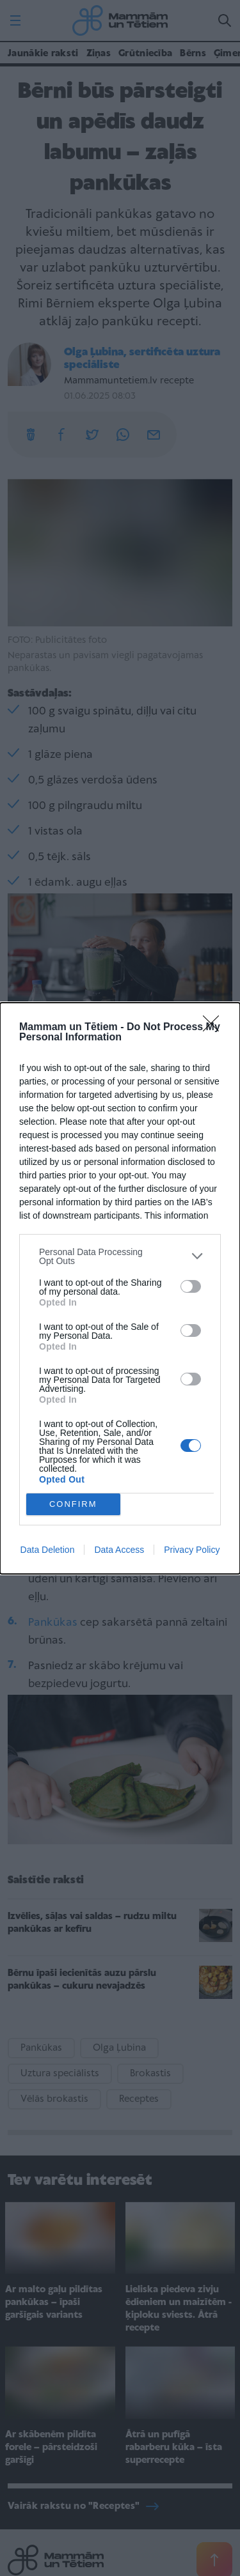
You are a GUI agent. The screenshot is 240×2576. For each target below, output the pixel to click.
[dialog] (120, 1288)
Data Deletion (47, 1550)
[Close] (215, 1027)
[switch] (190, 1286)
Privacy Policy (192, 1550)
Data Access (119, 1550)
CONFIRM (73, 1504)
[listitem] (120, 1256)
